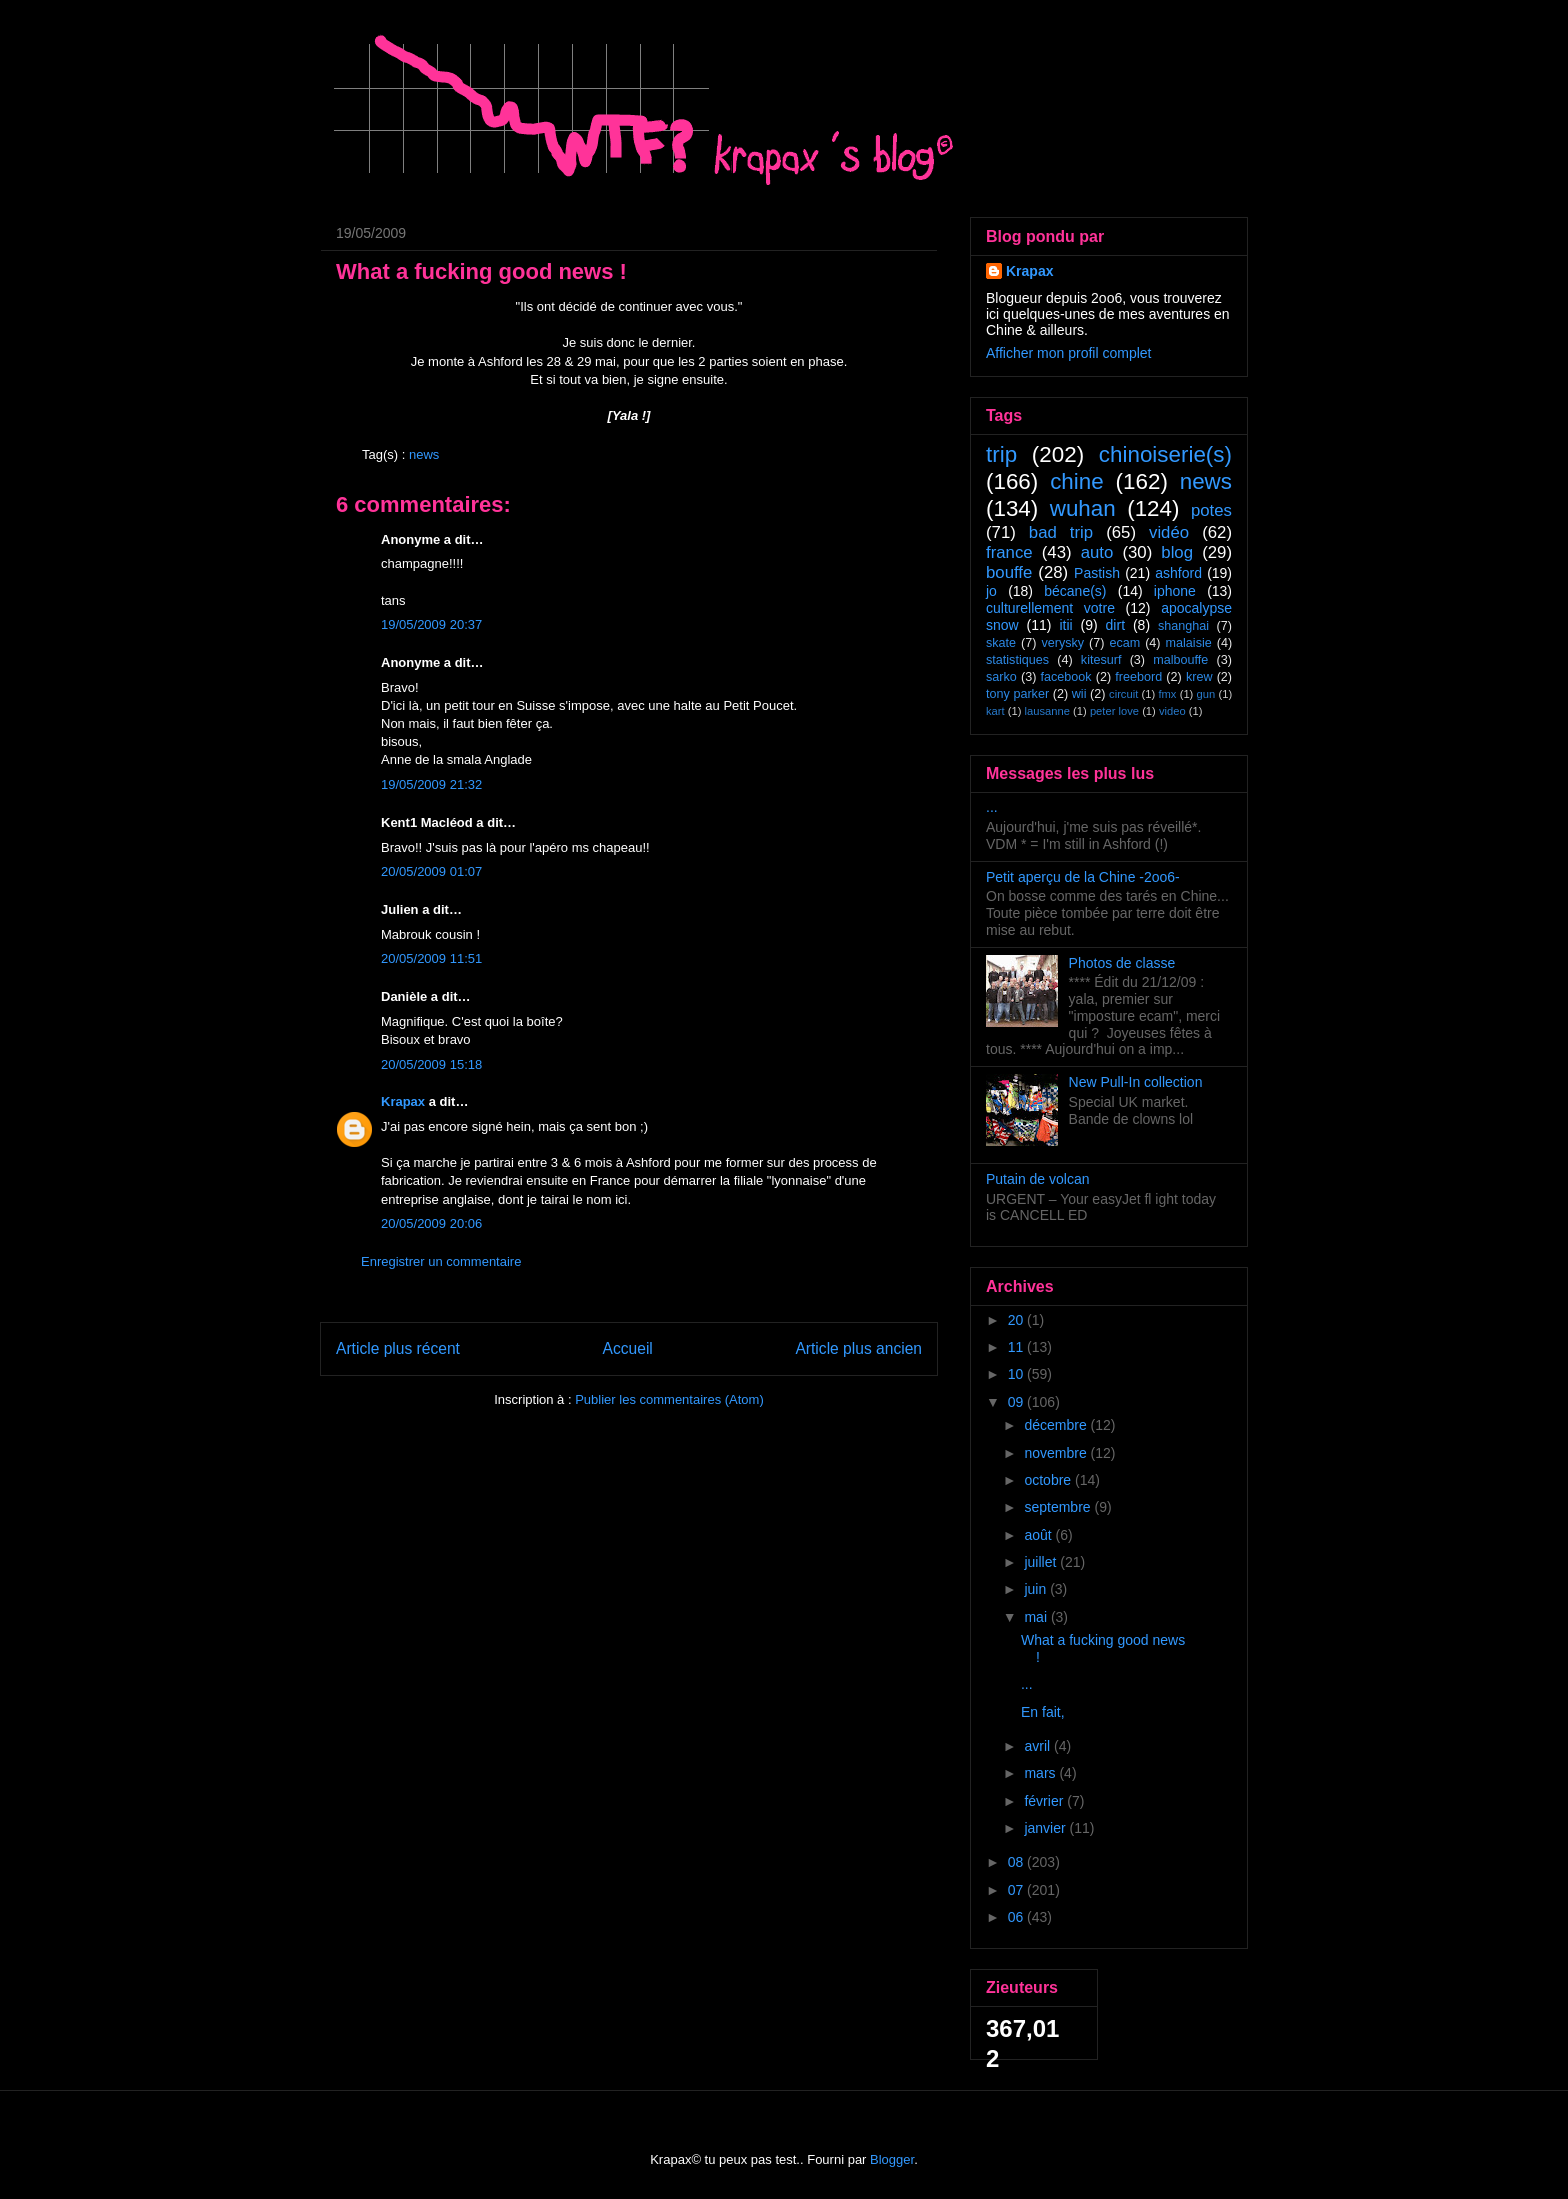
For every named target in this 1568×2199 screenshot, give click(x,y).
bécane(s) (1075, 591)
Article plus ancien (858, 1348)
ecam (1124, 643)
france (1009, 552)
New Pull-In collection (1136, 1082)
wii (1079, 694)
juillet (1042, 1562)
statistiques (1017, 660)
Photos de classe (1122, 963)
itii (1065, 625)
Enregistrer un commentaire (441, 1261)
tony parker (1017, 694)
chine (1077, 481)
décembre (1057, 1425)
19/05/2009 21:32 (431, 784)
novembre (1057, 1453)
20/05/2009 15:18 (431, 1064)
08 (1017, 1862)
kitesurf (1101, 660)
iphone (1175, 591)
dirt (1115, 625)
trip (1001, 454)
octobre (1049, 1480)
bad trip (1061, 532)
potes (1211, 510)
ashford (1178, 573)
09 (1017, 1402)
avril (1039, 1746)
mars (1041, 1773)
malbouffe (1180, 660)
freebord (1138, 677)
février (1045, 1801)
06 (1017, 1917)
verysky (1062, 643)
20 (1017, 1320)
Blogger (892, 2159)
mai (1037, 1617)
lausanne (1047, 711)
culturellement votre (1050, 608)
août (1039, 1535)
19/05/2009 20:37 (431, 624)
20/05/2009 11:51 (431, 958)
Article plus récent (398, 1348)
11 (1017, 1347)
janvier (1046, 1828)
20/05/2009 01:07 (431, 871)
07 (1017, 1890)
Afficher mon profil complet (1068, 353)
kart (995, 711)
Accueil (628, 1348)
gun (1206, 694)
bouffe (1009, 572)
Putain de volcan (1038, 1179)
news (424, 454)
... (992, 807)
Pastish (1097, 573)
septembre (1059, 1507)
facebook (1065, 677)
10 (1017, 1374)
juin (1037, 1589)
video (1172, 711)
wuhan (1083, 508)
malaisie (1189, 643)
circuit (1123, 694)
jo (991, 591)
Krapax (403, 1101)
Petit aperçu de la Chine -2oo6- (1083, 877)
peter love (1114, 711)
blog (1177, 552)
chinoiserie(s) (1165, 454)
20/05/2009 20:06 (431, 1223)
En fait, (1043, 1712)
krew (1199, 677)
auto (1097, 552)
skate (1001, 643)
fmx (1167, 694)
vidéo (1169, 532)
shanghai (1183, 626)
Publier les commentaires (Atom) (669, 1399)
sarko (1001, 677)
